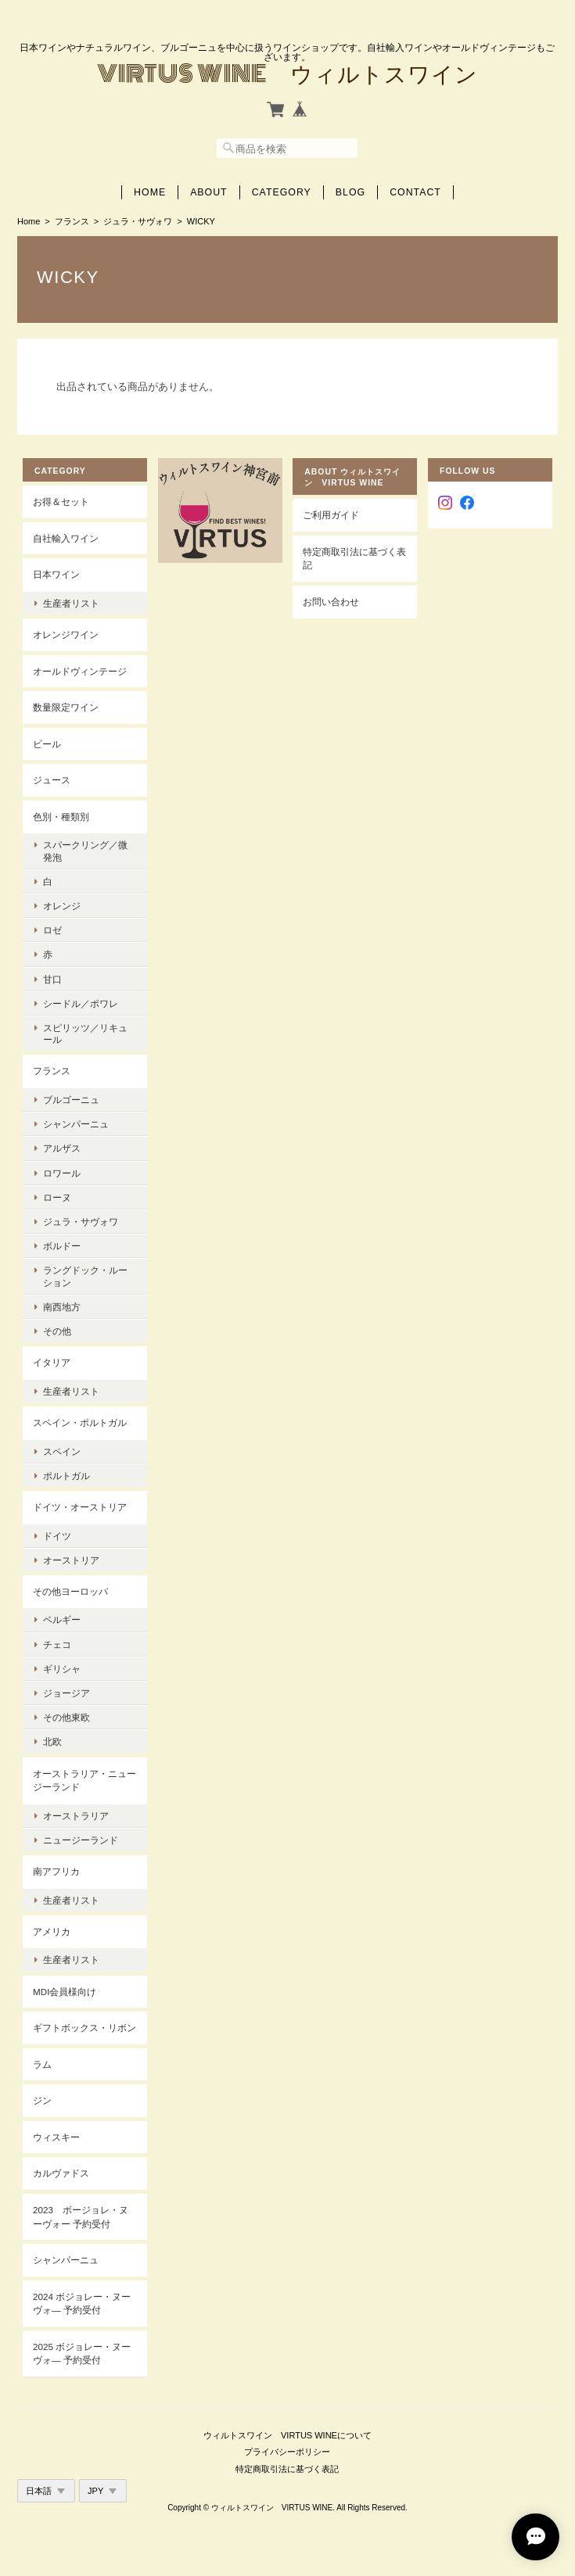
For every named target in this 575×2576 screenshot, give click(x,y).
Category (281, 192)
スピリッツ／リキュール (85, 1033)
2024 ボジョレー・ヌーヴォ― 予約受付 (82, 2303)
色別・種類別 (61, 816)
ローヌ (57, 1197)
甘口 (52, 979)
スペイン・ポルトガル (80, 1422)
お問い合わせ (331, 602)
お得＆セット (61, 501)
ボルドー (62, 1246)
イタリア (51, 1362)
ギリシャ (62, 1669)
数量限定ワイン (66, 707)
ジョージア (66, 1693)
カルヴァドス (61, 2173)
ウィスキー (56, 2137)
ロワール (62, 1173)
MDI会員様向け (64, 1992)
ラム (42, 2064)
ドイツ (57, 1536)
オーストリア (71, 1560)
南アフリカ (56, 1871)
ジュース (51, 780)
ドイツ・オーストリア (80, 1507)
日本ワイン (56, 574)
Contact (415, 192)
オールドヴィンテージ (80, 671)
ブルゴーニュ (71, 1100)
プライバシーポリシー (287, 2451)
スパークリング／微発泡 (85, 851)
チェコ (57, 1644)
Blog (350, 192)
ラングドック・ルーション (85, 1276)
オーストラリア (76, 1816)
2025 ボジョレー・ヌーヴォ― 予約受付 (82, 2353)
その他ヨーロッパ (70, 1591)
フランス (72, 221)
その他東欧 (66, 1717)
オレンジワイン (66, 634)
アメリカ (51, 1931)
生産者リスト (71, 603)
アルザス (62, 1148)
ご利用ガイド (331, 515)
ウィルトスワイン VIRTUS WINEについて (287, 2435)
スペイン (62, 1451)
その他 (57, 1331)
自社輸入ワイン (66, 538)
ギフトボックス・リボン (84, 2027)
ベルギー (62, 1619)
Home (150, 192)
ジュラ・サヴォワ (137, 221)
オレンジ (62, 906)
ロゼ (52, 930)
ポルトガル (66, 1476)
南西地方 (62, 1307)
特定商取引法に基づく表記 (354, 558)
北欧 (52, 1741)
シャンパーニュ (76, 1124)
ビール (47, 744)
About (209, 192)
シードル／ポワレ (80, 1003)
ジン (42, 2100)
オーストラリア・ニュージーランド (84, 1780)
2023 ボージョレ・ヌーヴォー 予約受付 (80, 2217)
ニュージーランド (80, 1840)
